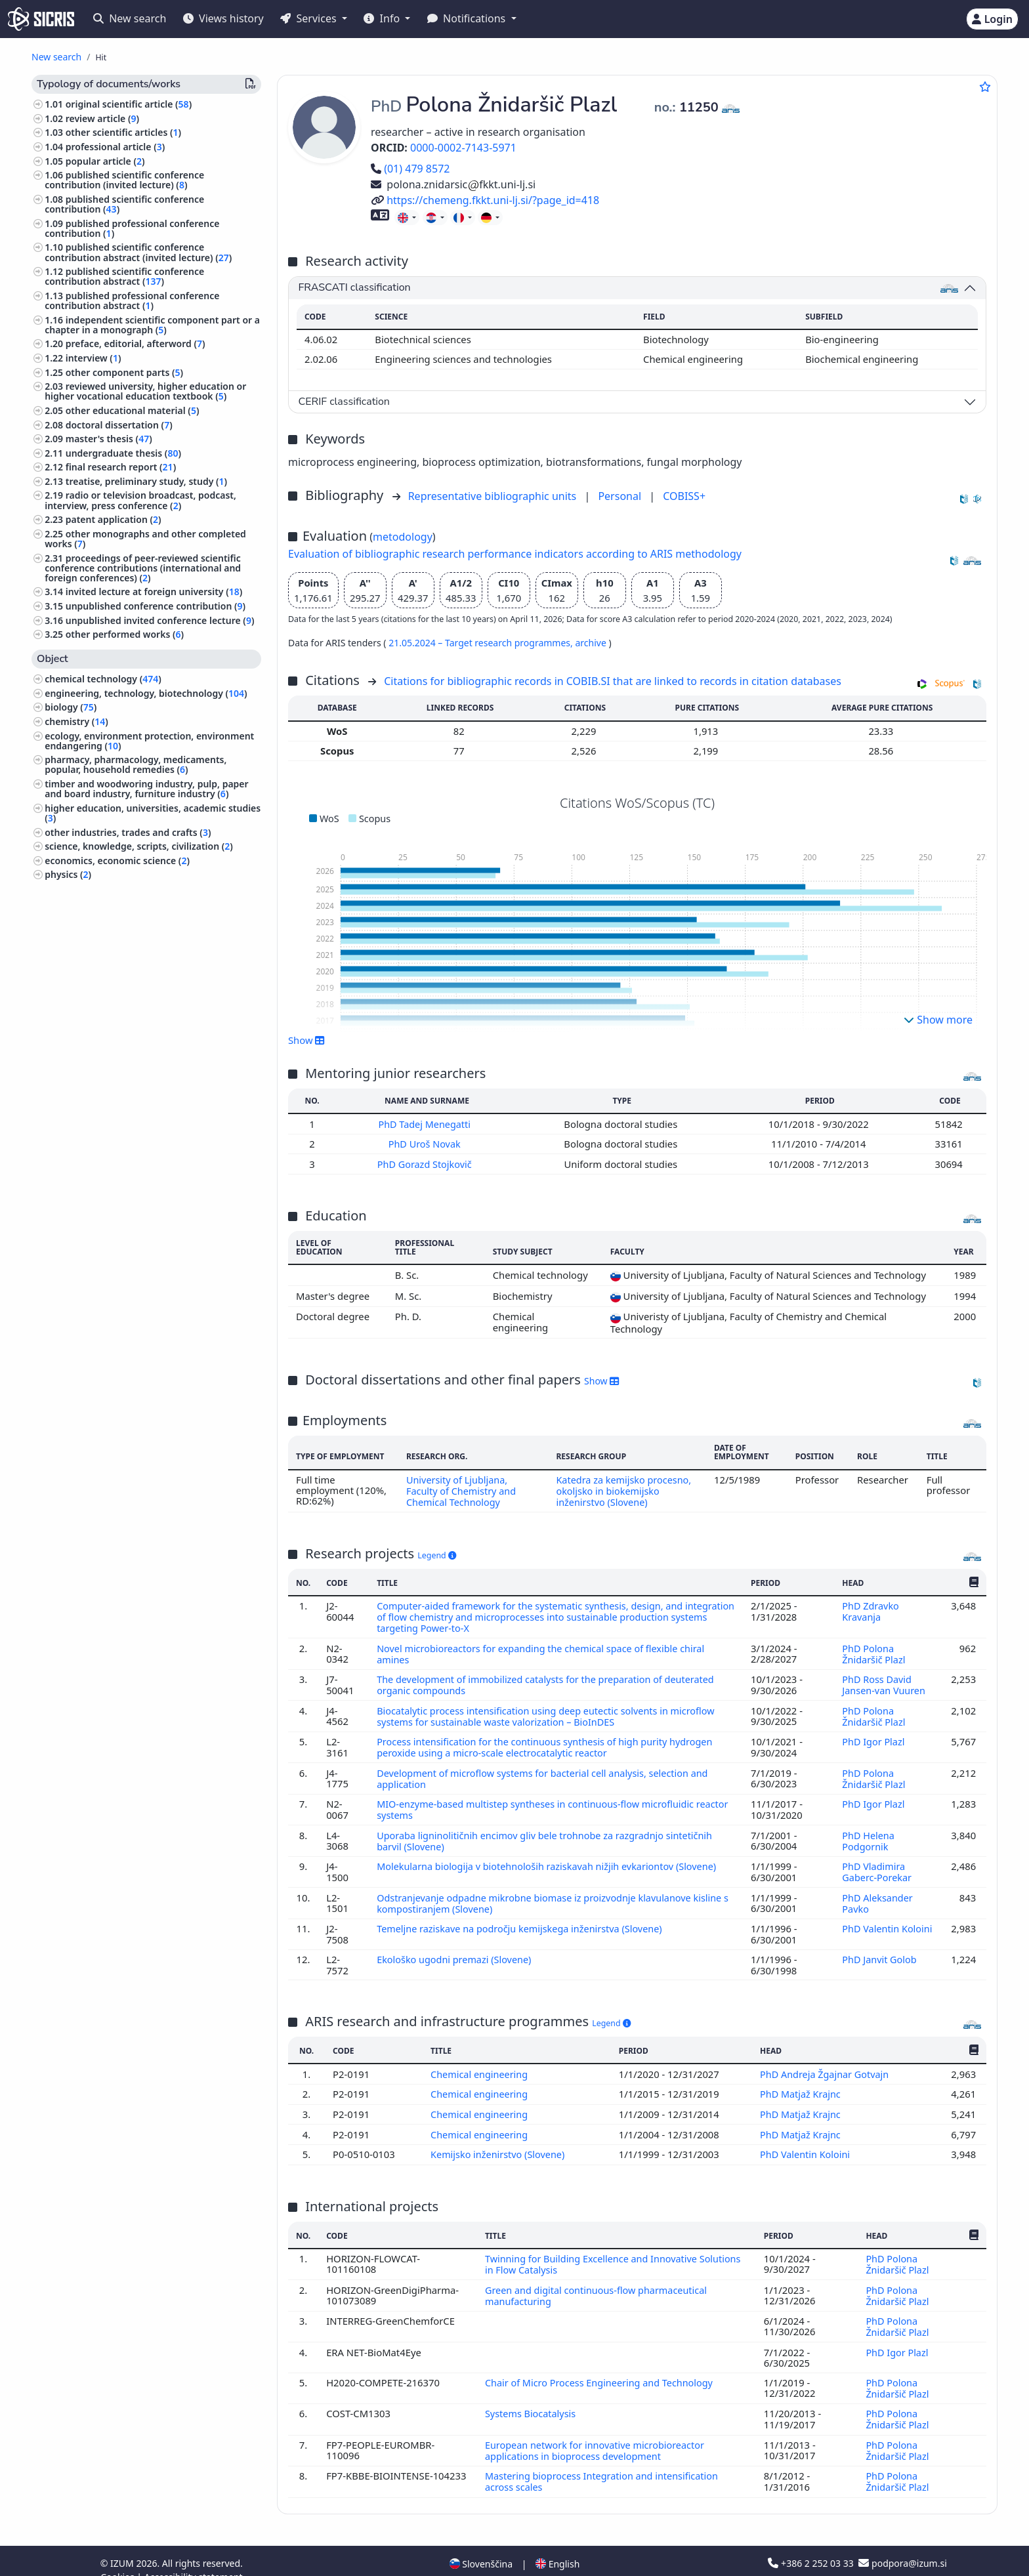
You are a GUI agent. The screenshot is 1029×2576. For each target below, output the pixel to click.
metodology (402, 537)
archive (591, 642)
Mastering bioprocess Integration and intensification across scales (603, 2464)
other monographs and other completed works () (145, 539)
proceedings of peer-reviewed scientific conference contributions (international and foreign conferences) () (143, 568)
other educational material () (133, 410)
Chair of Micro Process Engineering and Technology (601, 2367)
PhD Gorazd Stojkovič (427, 1163)
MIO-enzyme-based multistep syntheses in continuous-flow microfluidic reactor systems (539, 1802)
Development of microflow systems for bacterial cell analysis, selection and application (547, 1771)
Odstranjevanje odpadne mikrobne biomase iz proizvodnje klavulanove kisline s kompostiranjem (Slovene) (553, 1893)
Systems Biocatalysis (531, 2397)
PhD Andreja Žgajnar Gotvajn (826, 2062)
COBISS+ (684, 496)
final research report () (121, 467)
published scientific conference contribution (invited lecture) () (124, 180)
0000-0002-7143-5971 (463, 147)
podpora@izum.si (902, 2545)
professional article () (115, 146)
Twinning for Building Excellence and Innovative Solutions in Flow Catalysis (614, 2251)
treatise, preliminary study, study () (146, 481)
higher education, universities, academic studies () (153, 813)
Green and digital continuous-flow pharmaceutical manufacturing (597, 2281)
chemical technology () (103, 679)
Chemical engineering (480, 2062)
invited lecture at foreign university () (154, 591)
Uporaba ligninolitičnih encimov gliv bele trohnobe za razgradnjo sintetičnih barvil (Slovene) (549, 1832)
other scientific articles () (123, 132)
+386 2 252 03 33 (812, 2545)
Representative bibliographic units (493, 496)
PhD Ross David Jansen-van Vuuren (885, 1680)
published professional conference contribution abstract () (132, 300)
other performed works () (125, 634)
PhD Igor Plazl (874, 1735)
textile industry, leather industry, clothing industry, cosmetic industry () (137, 918)
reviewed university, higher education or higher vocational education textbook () (145, 391)
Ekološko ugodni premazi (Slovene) (457, 1948)
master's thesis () (109, 438)
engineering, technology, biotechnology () (146, 693)
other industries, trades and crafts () (128, 832)
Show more (938, 1019)
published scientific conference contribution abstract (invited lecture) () (138, 252)
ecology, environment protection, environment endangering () (149, 741)
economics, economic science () (117, 860)
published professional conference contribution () (132, 228)
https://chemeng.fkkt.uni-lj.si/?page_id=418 (485, 200)
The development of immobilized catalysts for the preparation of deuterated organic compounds (550, 1680)
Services (309, 18)
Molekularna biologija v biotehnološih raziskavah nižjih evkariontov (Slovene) (552, 1857)
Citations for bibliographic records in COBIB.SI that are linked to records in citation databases (612, 681)
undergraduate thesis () (123, 453)
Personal (621, 496)
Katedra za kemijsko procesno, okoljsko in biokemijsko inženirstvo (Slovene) (625, 1489)
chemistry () (76, 721)
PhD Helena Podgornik (868, 1832)
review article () (102, 118)
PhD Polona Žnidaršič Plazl (874, 1650)
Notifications (468, 18)
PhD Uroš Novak (426, 1143)
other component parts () (124, 372)
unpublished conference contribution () (155, 606)
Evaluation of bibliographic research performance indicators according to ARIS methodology (515, 554)
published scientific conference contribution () (124, 204)
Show (306, 1040)
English (557, 2545)
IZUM (123, 2545)
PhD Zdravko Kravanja (870, 1609)
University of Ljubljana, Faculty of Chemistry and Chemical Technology (461, 1489)
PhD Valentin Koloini (887, 1917)
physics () (68, 874)
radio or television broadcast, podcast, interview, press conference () (140, 500)
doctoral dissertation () (119, 425)
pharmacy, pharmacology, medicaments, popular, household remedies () (135, 764)
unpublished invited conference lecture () (160, 620)
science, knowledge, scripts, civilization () (139, 846)
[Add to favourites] (985, 87)
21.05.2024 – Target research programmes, (481, 642)
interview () (93, 358)
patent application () (113, 519)
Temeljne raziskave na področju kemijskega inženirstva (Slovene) (524, 1917)
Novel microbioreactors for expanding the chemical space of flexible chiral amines (545, 1650)
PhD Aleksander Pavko (877, 1893)
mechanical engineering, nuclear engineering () (146, 894)
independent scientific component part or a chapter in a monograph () (152, 325)
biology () (70, 707)
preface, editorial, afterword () (135, 343)
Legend (436, 1552)
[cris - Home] (41, 19)
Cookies (118, 2558)
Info (383, 18)
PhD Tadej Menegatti (426, 1124)
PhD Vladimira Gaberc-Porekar (878, 1863)
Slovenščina (481, 2545)
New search (129, 18)
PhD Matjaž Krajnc (801, 2082)
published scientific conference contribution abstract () (124, 276)
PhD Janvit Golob (880, 1948)
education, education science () (116, 936)
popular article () (105, 161)
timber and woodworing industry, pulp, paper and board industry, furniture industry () (146, 789)
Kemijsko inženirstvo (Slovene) (499, 2141)
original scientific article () (129, 104)
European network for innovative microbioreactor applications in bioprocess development (595, 2433)
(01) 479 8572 (410, 168)
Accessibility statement (193, 2558)
